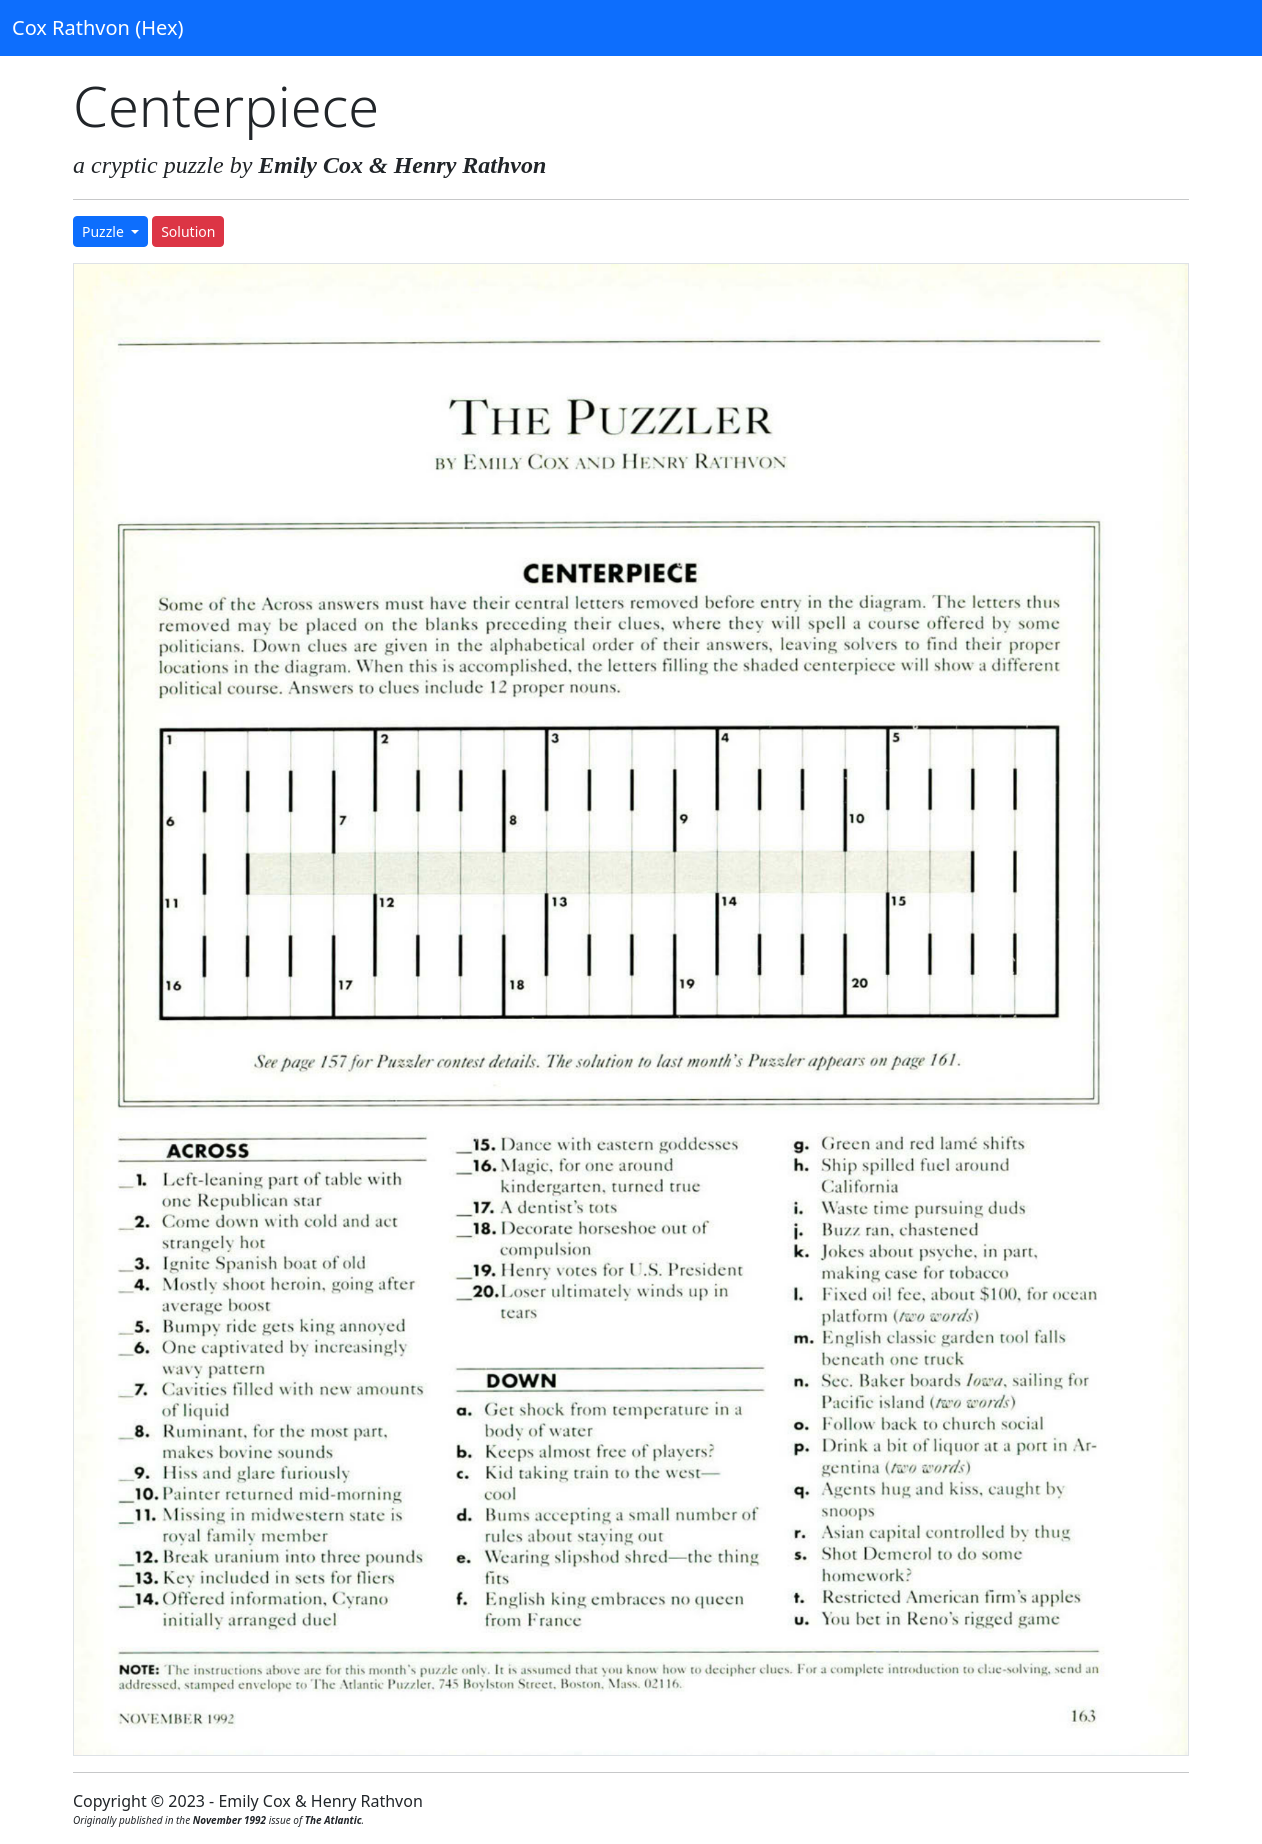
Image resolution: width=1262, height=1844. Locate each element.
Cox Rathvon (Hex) (97, 27)
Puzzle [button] (104, 231)
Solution (188, 231)
